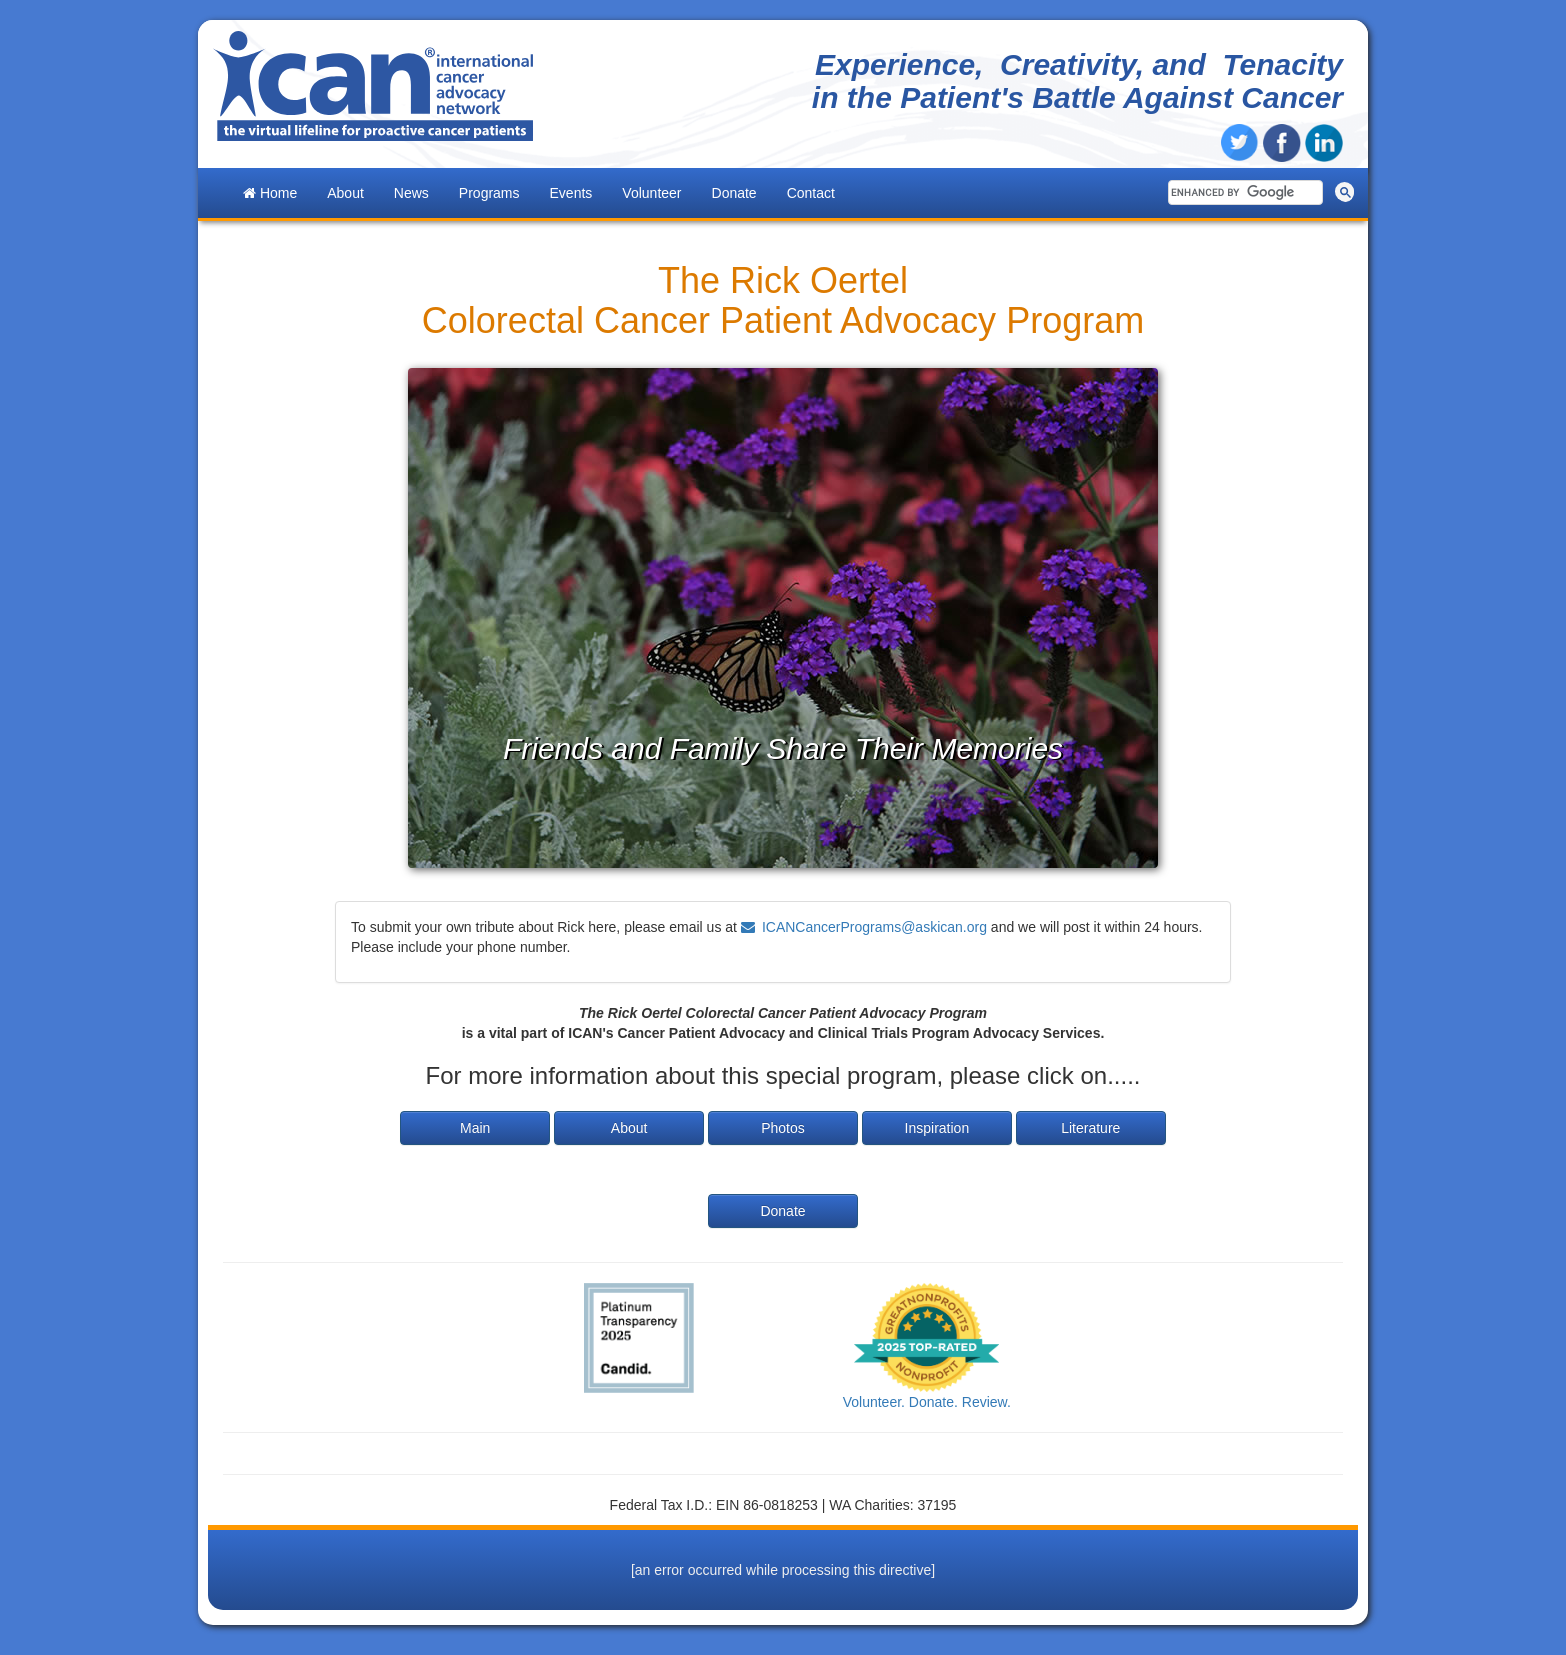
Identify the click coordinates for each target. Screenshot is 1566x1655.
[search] (1243, 192)
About (629, 1128)
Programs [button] (489, 193)
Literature (1090, 1128)
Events (571, 193)
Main (475, 1128)
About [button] (345, 193)
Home (270, 193)
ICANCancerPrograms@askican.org (874, 927)
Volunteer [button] (651, 193)
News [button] (411, 193)
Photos (783, 1128)
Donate (734, 193)
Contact (811, 193)
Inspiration (937, 1128)
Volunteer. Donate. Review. (927, 1402)
